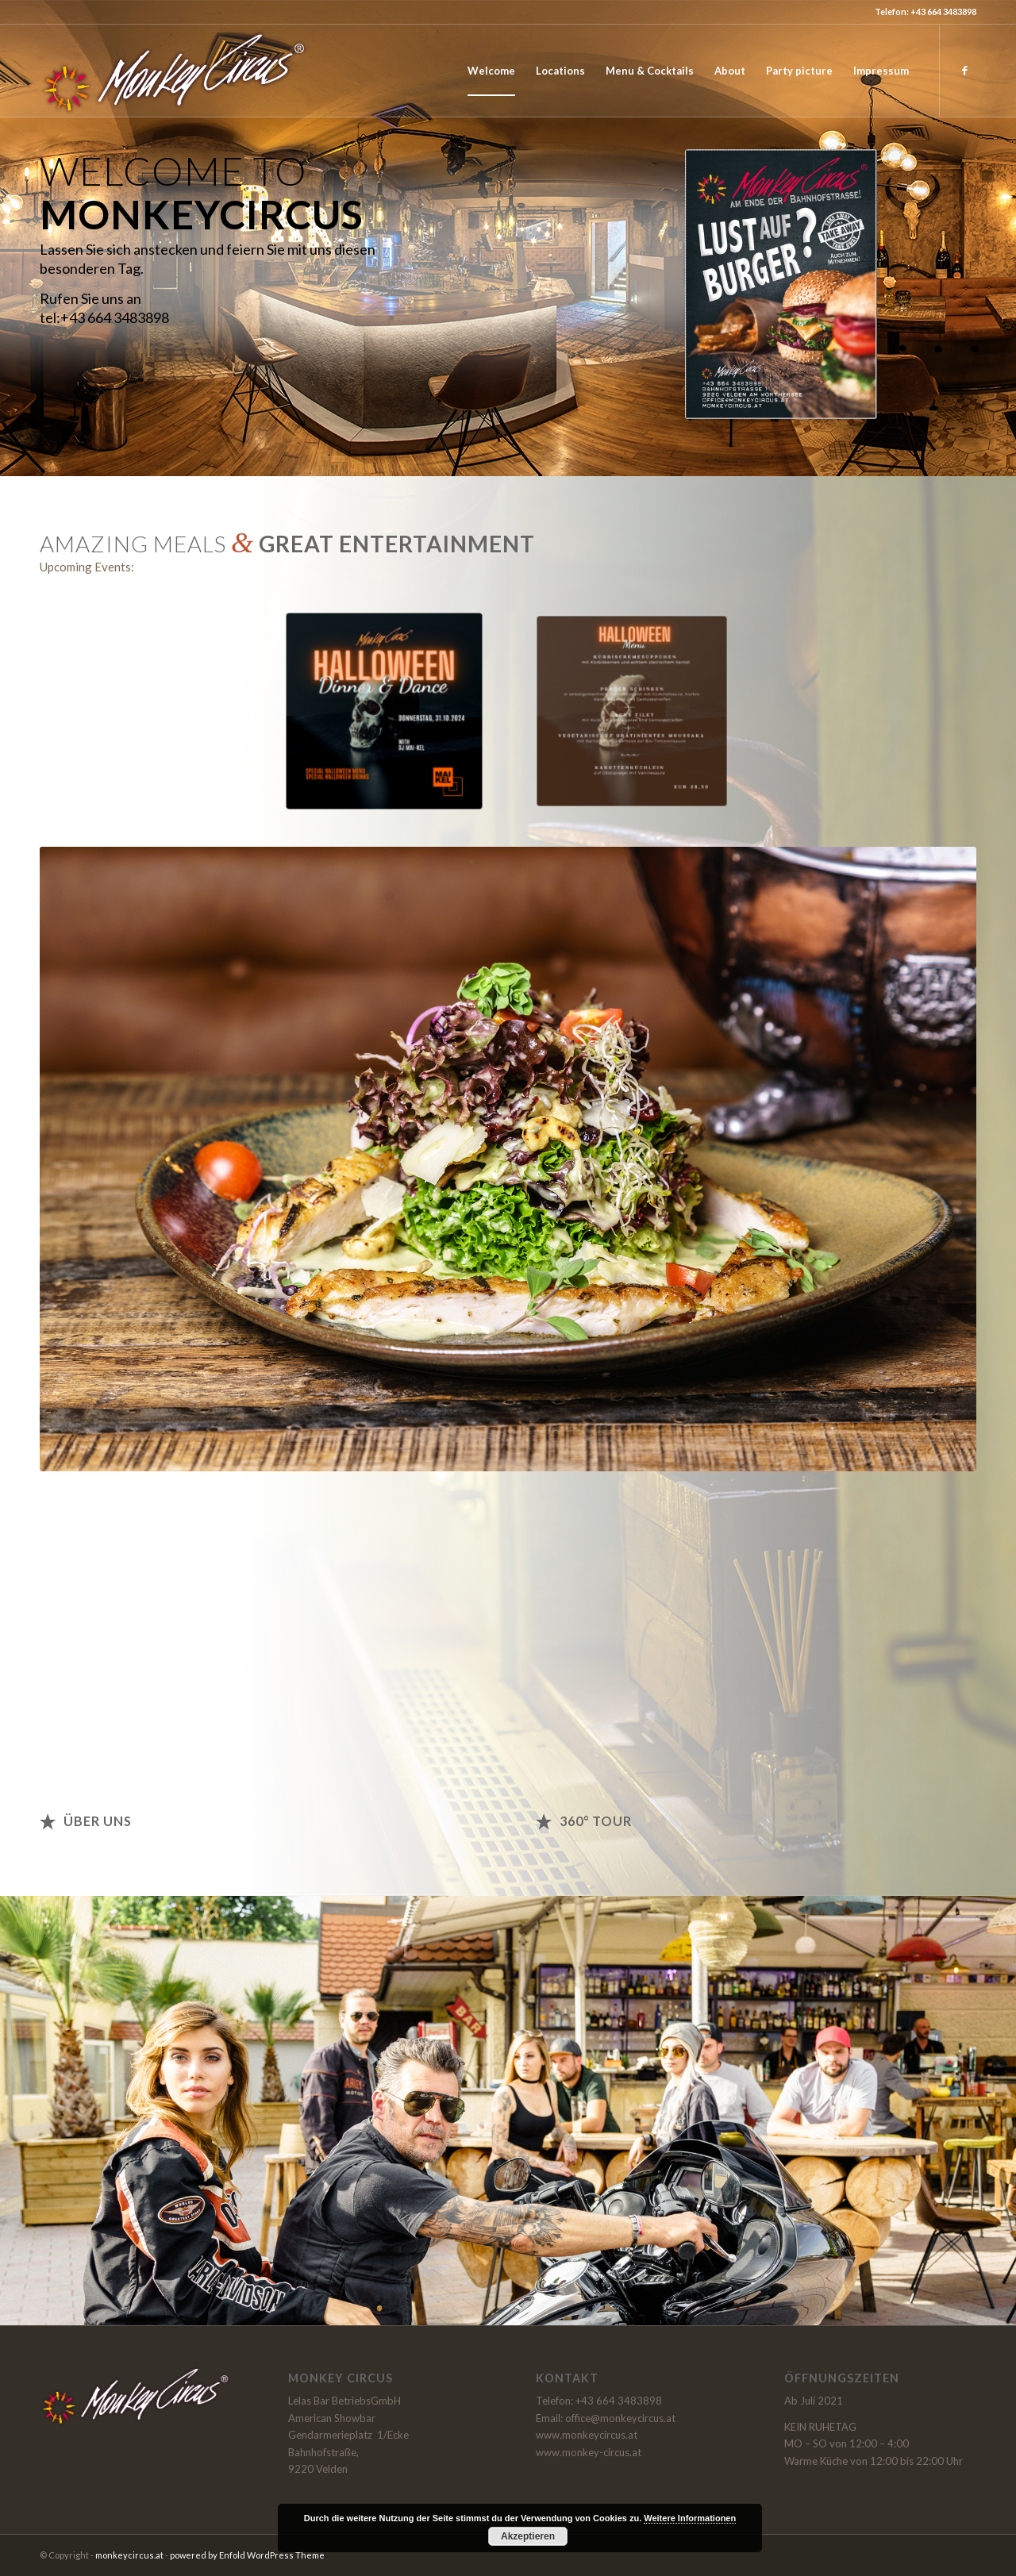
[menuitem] (491, 71)
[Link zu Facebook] (964, 70)
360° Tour (596, 1820)
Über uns (98, 1820)
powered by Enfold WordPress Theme (247, 2555)
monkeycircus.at (129, 2555)
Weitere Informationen (690, 2518)
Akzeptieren (528, 2536)
